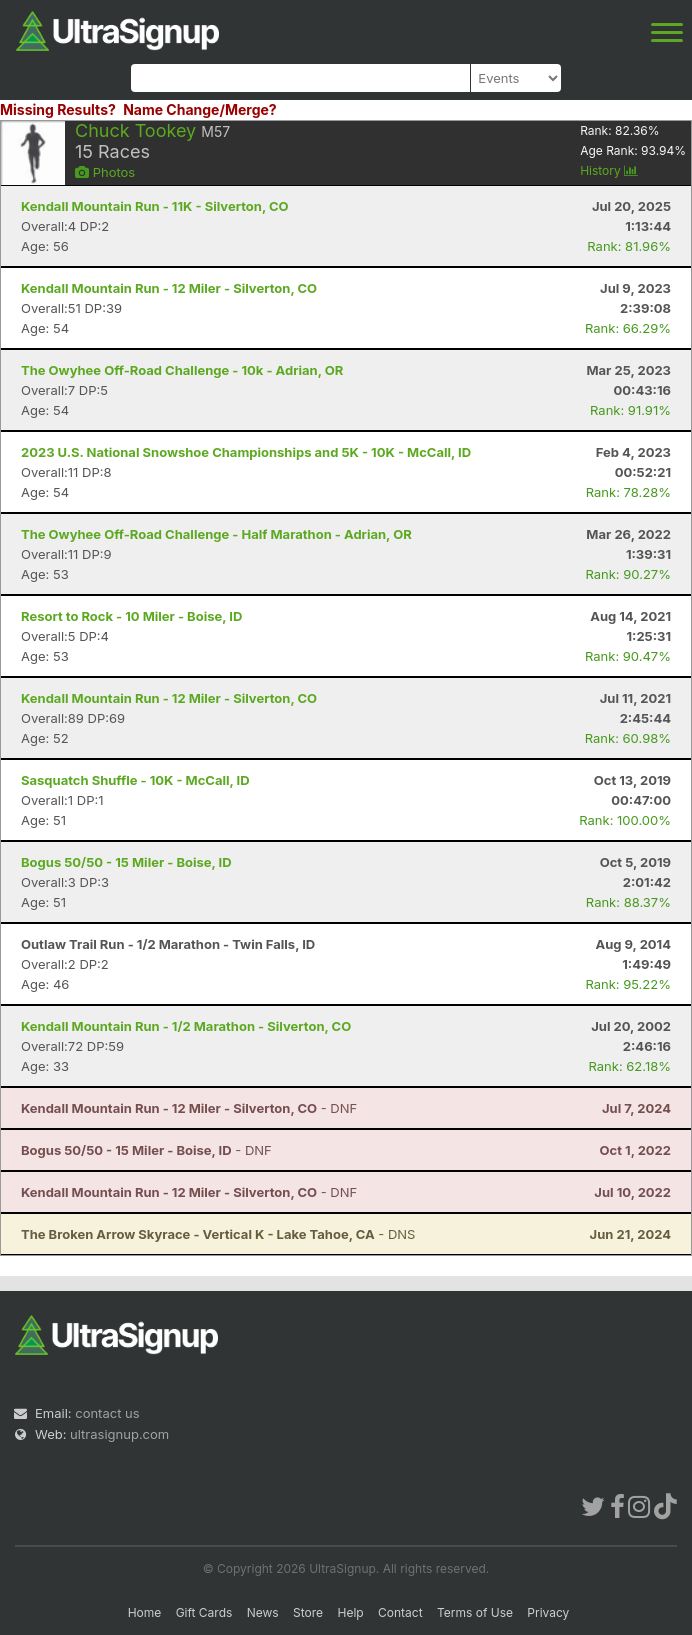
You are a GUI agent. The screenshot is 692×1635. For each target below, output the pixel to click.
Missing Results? (58, 109)
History (609, 170)
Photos (105, 172)
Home (145, 1612)
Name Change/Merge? (200, 109)
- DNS (218, 1234)
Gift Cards (204, 1612)
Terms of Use (475, 1612)
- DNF (189, 1108)
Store (308, 1612)
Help (350, 1612)
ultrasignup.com (119, 1434)
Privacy (548, 1612)
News (263, 1612)
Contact (400, 1612)
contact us (107, 1413)
